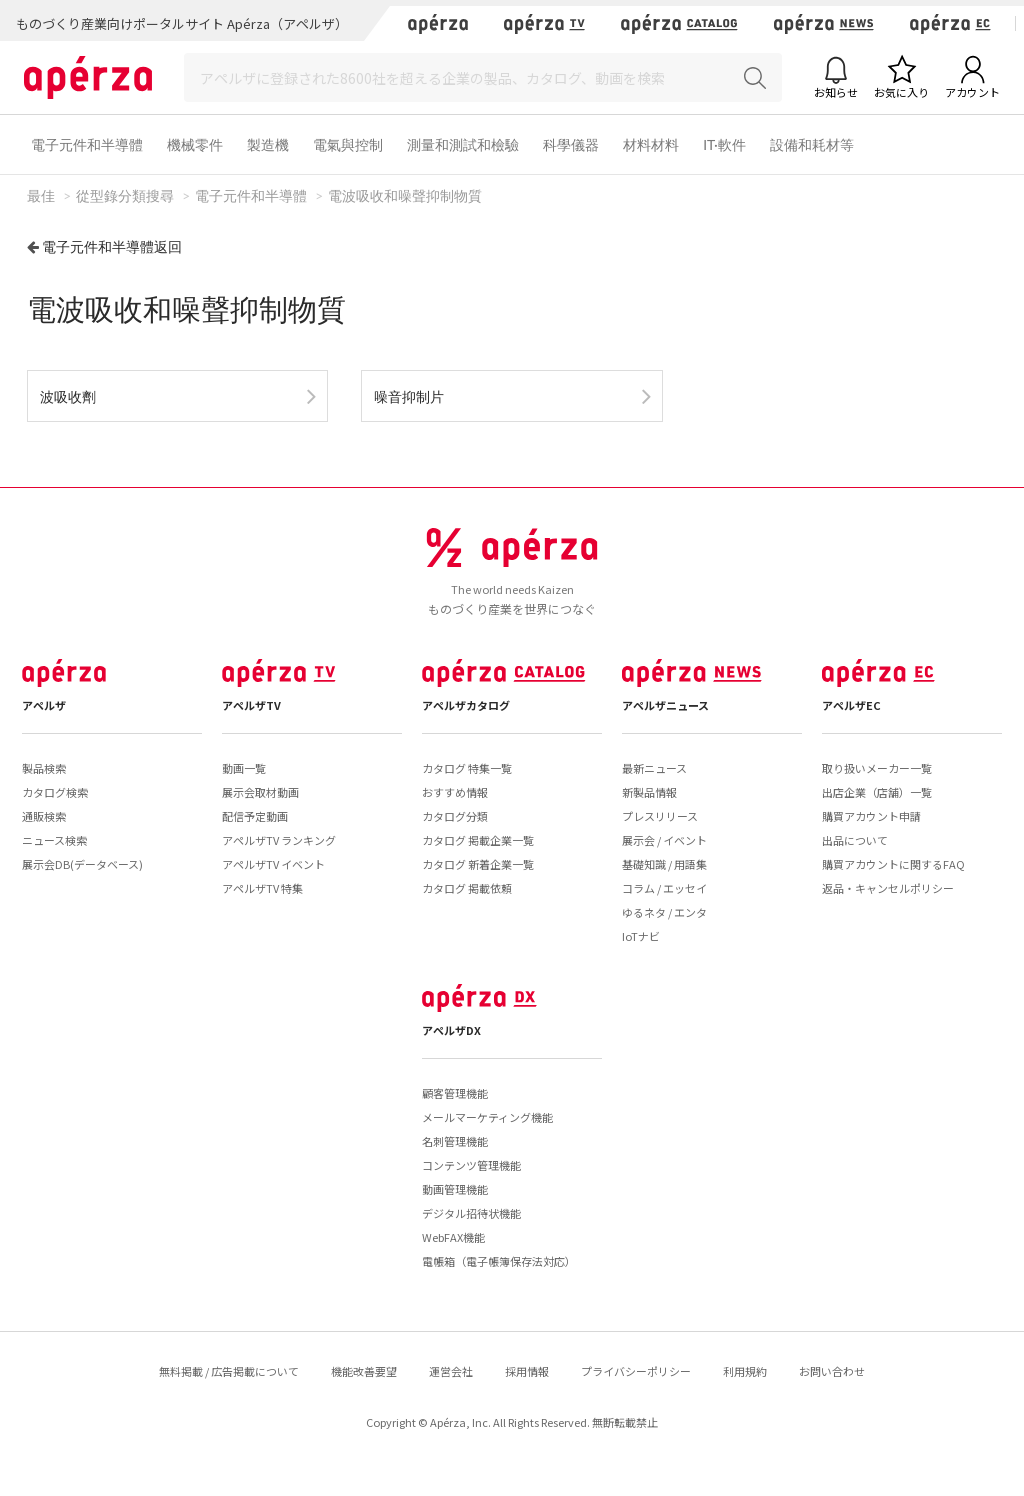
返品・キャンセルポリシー (888, 888)
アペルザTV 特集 (262, 888)
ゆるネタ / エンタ (664, 912)
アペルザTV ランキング (279, 840)
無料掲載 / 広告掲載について (229, 1371)
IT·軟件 (724, 144)
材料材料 (651, 144)
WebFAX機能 (453, 1237)
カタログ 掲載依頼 (467, 888)
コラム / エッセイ (664, 888)
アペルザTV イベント (273, 864)
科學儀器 (571, 144)
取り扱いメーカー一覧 (877, 768)
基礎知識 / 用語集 (664, 864)
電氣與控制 (348, 144)
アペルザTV (251, 705)
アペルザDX (451, 1030)
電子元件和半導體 (87, 144)
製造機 (268, 144)
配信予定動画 (255, 816)
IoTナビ (641, 936)
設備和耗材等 (812, 144)
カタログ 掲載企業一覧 (478, 840)
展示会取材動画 (260, 792)
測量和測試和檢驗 (463, 144)
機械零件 (195, 144)
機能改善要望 (364, 1371)
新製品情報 (649, 792)
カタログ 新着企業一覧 (478, 864)
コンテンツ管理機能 (471, 1165)
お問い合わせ (832, 1371)
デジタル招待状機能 (471, 1213)
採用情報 (527, 1371)
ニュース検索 (54, 840)
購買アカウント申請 (871, 816)
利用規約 (745, 1371)
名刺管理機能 (455, 1141)
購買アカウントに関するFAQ (893, 864)
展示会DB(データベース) (82, 864)
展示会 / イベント (664, 840)
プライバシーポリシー (636, 1371)
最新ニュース (654, 768)
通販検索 (44, 816)
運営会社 (451, 1371)
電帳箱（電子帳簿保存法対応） (499, 1261)
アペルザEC (851, 705)
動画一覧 (244, 768)
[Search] (483, 77)
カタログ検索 (55, 792)
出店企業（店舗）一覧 (877, 792)
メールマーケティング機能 (487, 1117)
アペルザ (44, 705)
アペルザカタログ (466, 705)
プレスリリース (660, 816)
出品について (855, 840)
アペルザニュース (665, 705)
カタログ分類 (455, 816)
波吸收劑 (68, 396)
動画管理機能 (455, 1189)
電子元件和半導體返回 (112, 246)
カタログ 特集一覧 (467, 768)
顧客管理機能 (455, 1093)
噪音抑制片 (409, 396)
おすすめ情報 (455, 792)
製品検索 (44, 768)
